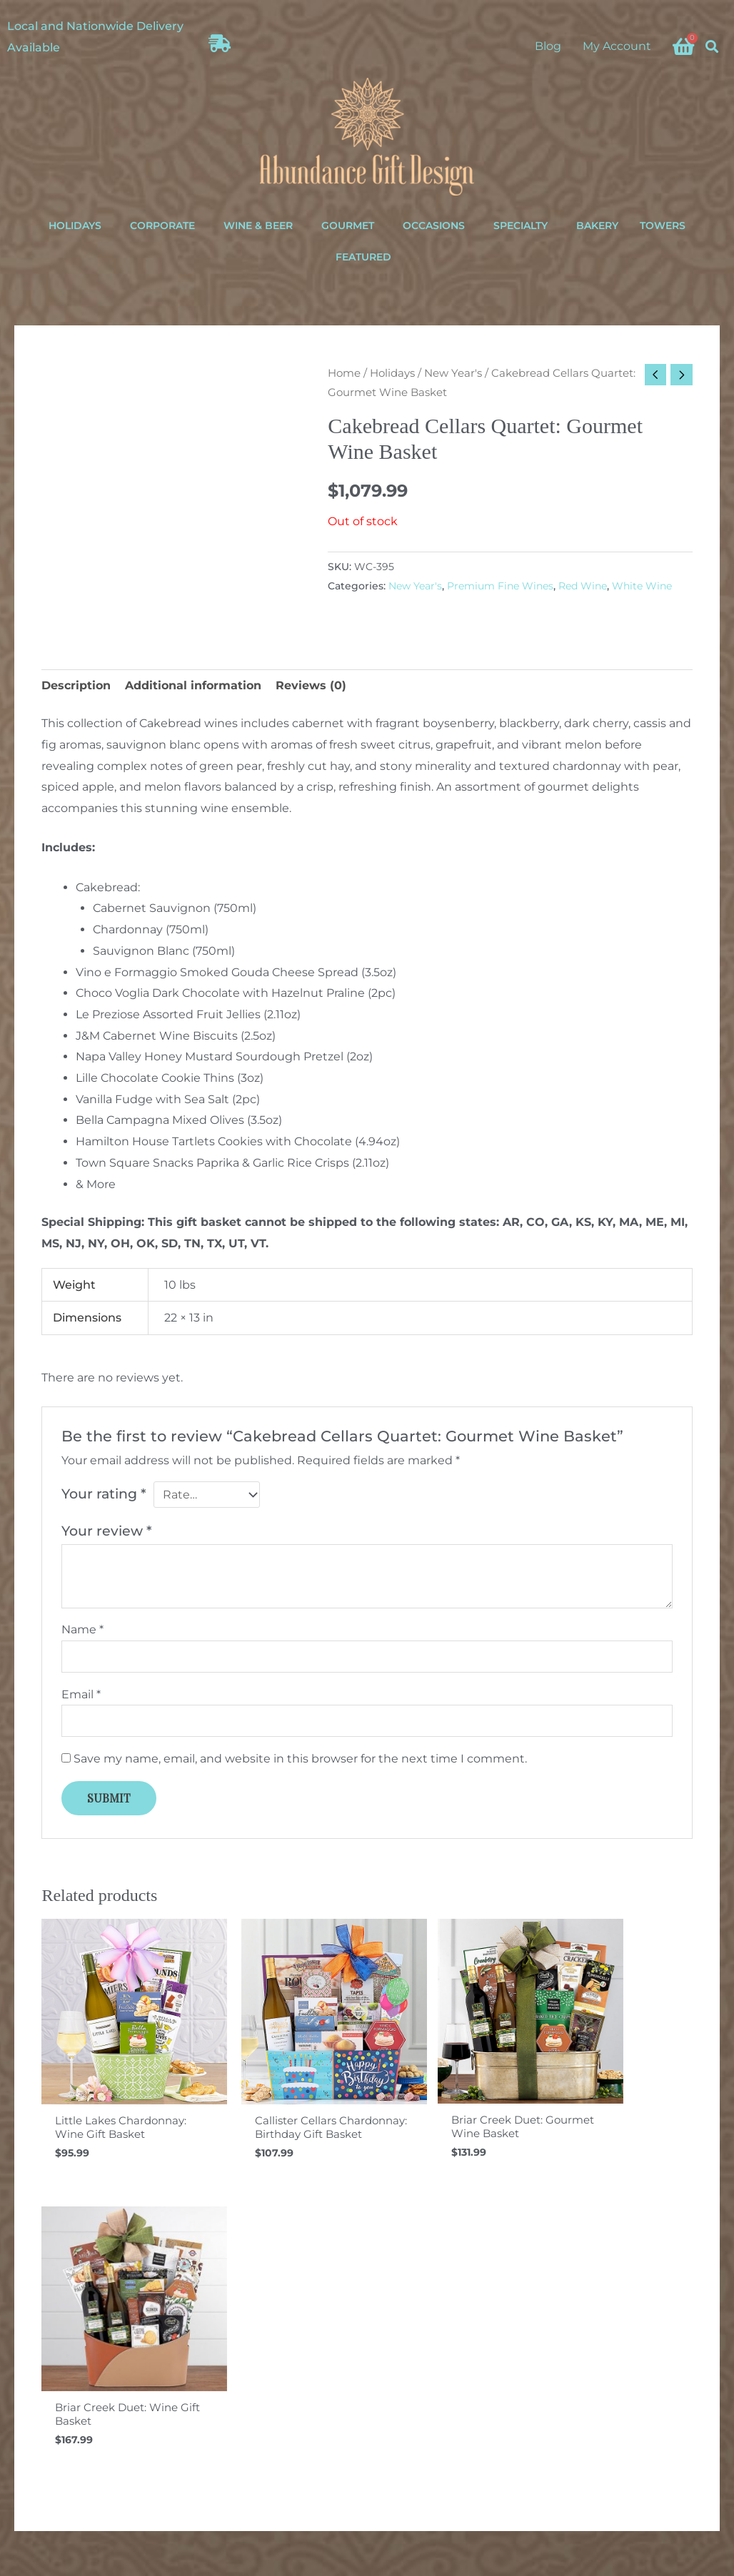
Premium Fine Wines (500, 585)
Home (344, 373)
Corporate (162, 225)
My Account (617, 46)
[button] (711, 46)
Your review (106, 1531)
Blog (548, 46)
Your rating (103, 1494)
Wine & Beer (258, 225)
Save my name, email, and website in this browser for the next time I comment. (300, 1760)
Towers (662, 225)
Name (82, 1630)
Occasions (434, 225)
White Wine (642, 585)
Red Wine (582, 585)
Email (81, 1695)
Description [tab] (76, 685)
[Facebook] (567, 2485)
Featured (363, 256)
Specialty (520, 225)
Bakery (597, 225)
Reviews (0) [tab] (311, 685)
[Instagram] (590, 2485)
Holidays (75, 225)
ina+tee (485, 2569)
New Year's (453, 373)
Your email (367, 2374)
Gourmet (347, 225)
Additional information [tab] (193, 685)
